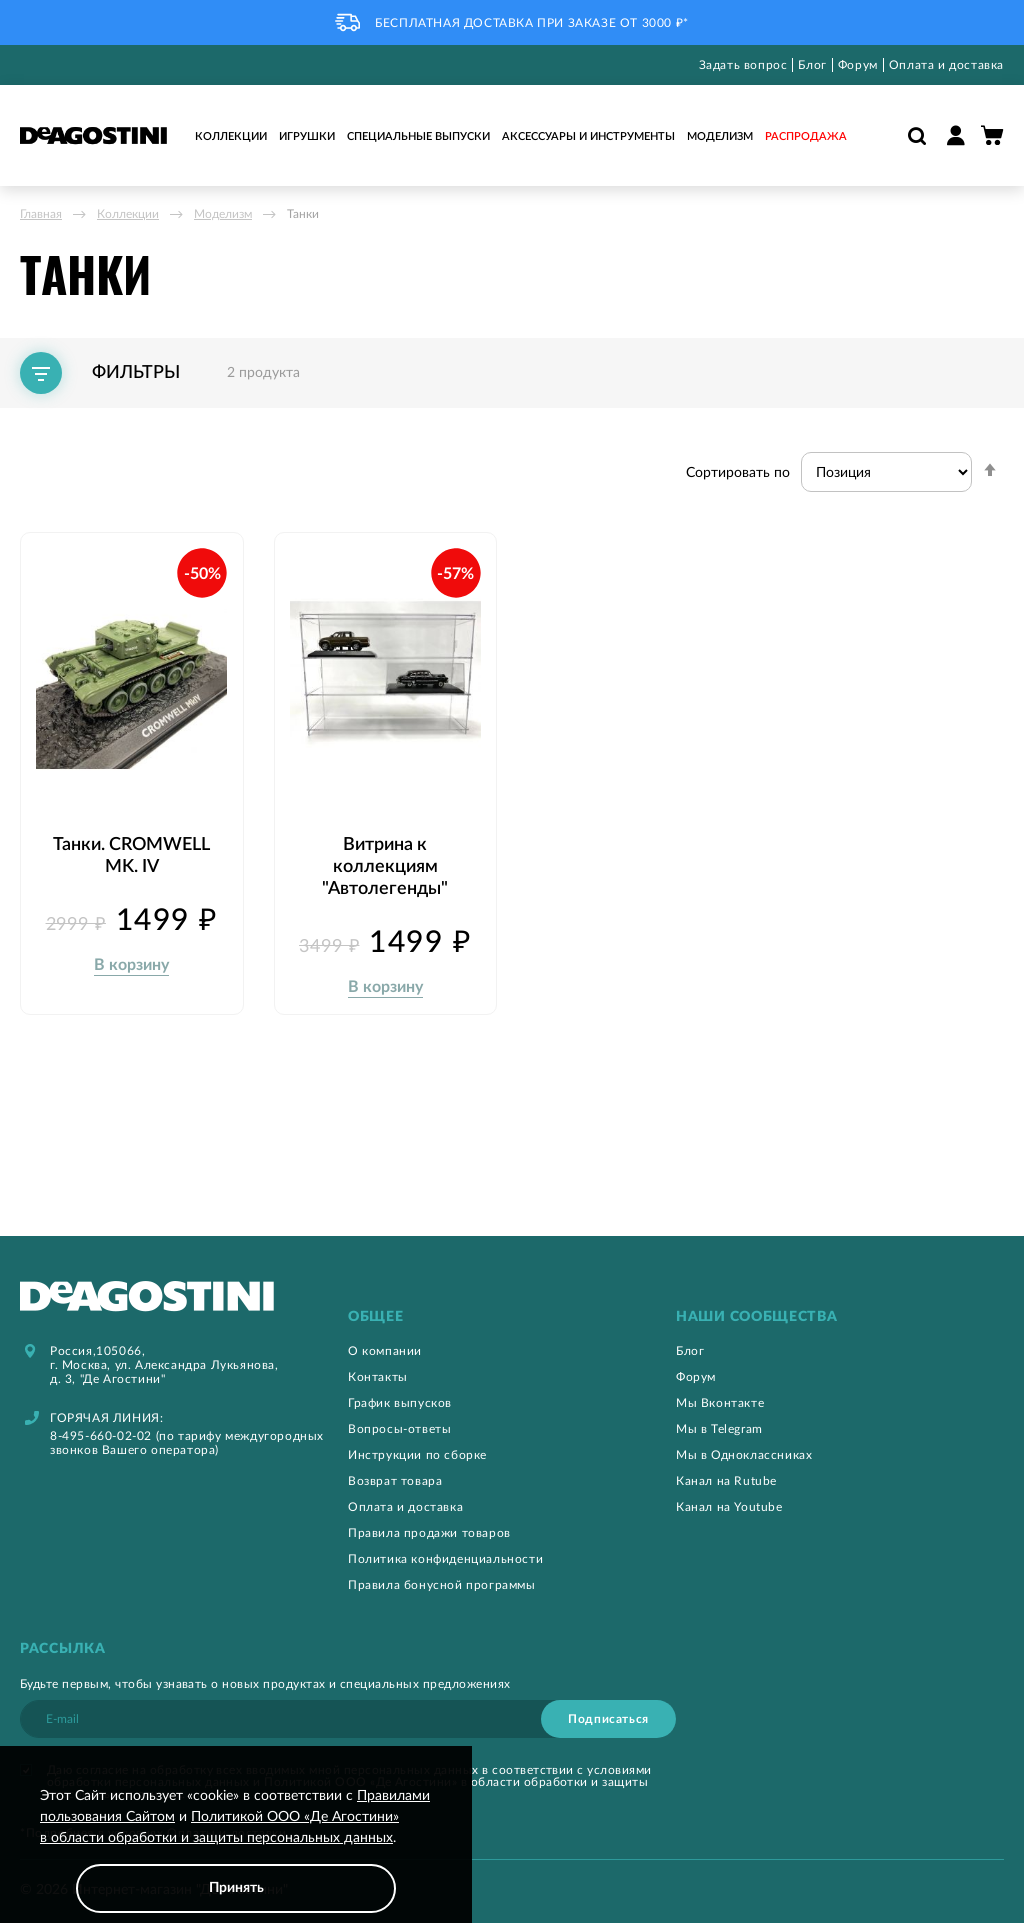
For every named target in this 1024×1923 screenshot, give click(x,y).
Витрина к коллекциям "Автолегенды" (385, 858)
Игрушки (307, 136)
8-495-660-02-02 (101, 1435)
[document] (236, 1849)
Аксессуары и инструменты (588, 136)
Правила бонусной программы (442, 1584)
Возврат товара (395, 1480)
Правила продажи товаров (429, 1532)
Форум (858, 65)
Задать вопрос (743, 65)
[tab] (512, 1316)
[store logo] (93, 135)
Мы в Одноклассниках (744, 1454)
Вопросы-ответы (399, 1428)
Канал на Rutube (726, 1480)
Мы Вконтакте (720, 1402)
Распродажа (806, 136)
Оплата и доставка (946, 65)
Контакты (378, 1376)
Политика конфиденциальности (445, 1558)
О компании (385, 1350)
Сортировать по (738, 473)
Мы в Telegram (719, 1428)
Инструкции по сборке (417, 1454)
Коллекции (231, 136)
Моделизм (720, 136)
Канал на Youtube (729, 1506)
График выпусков (400, 1402)
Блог (812, 65)
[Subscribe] (608, 1718)
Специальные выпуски (418, 136)
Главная (41, 214)
